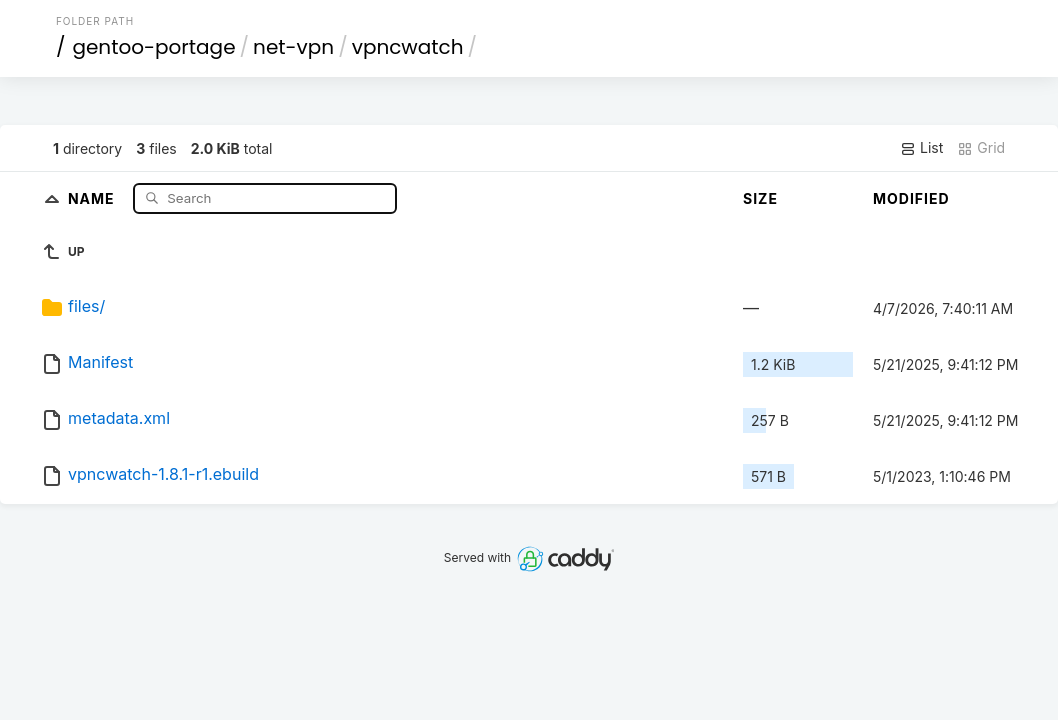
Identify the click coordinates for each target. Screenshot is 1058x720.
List (921, 148)
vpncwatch (408, 47)
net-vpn (293, 47)
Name (93, 197)
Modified (911, 198)
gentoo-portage (153, 47)
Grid (981, 148)
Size (760, 198)
